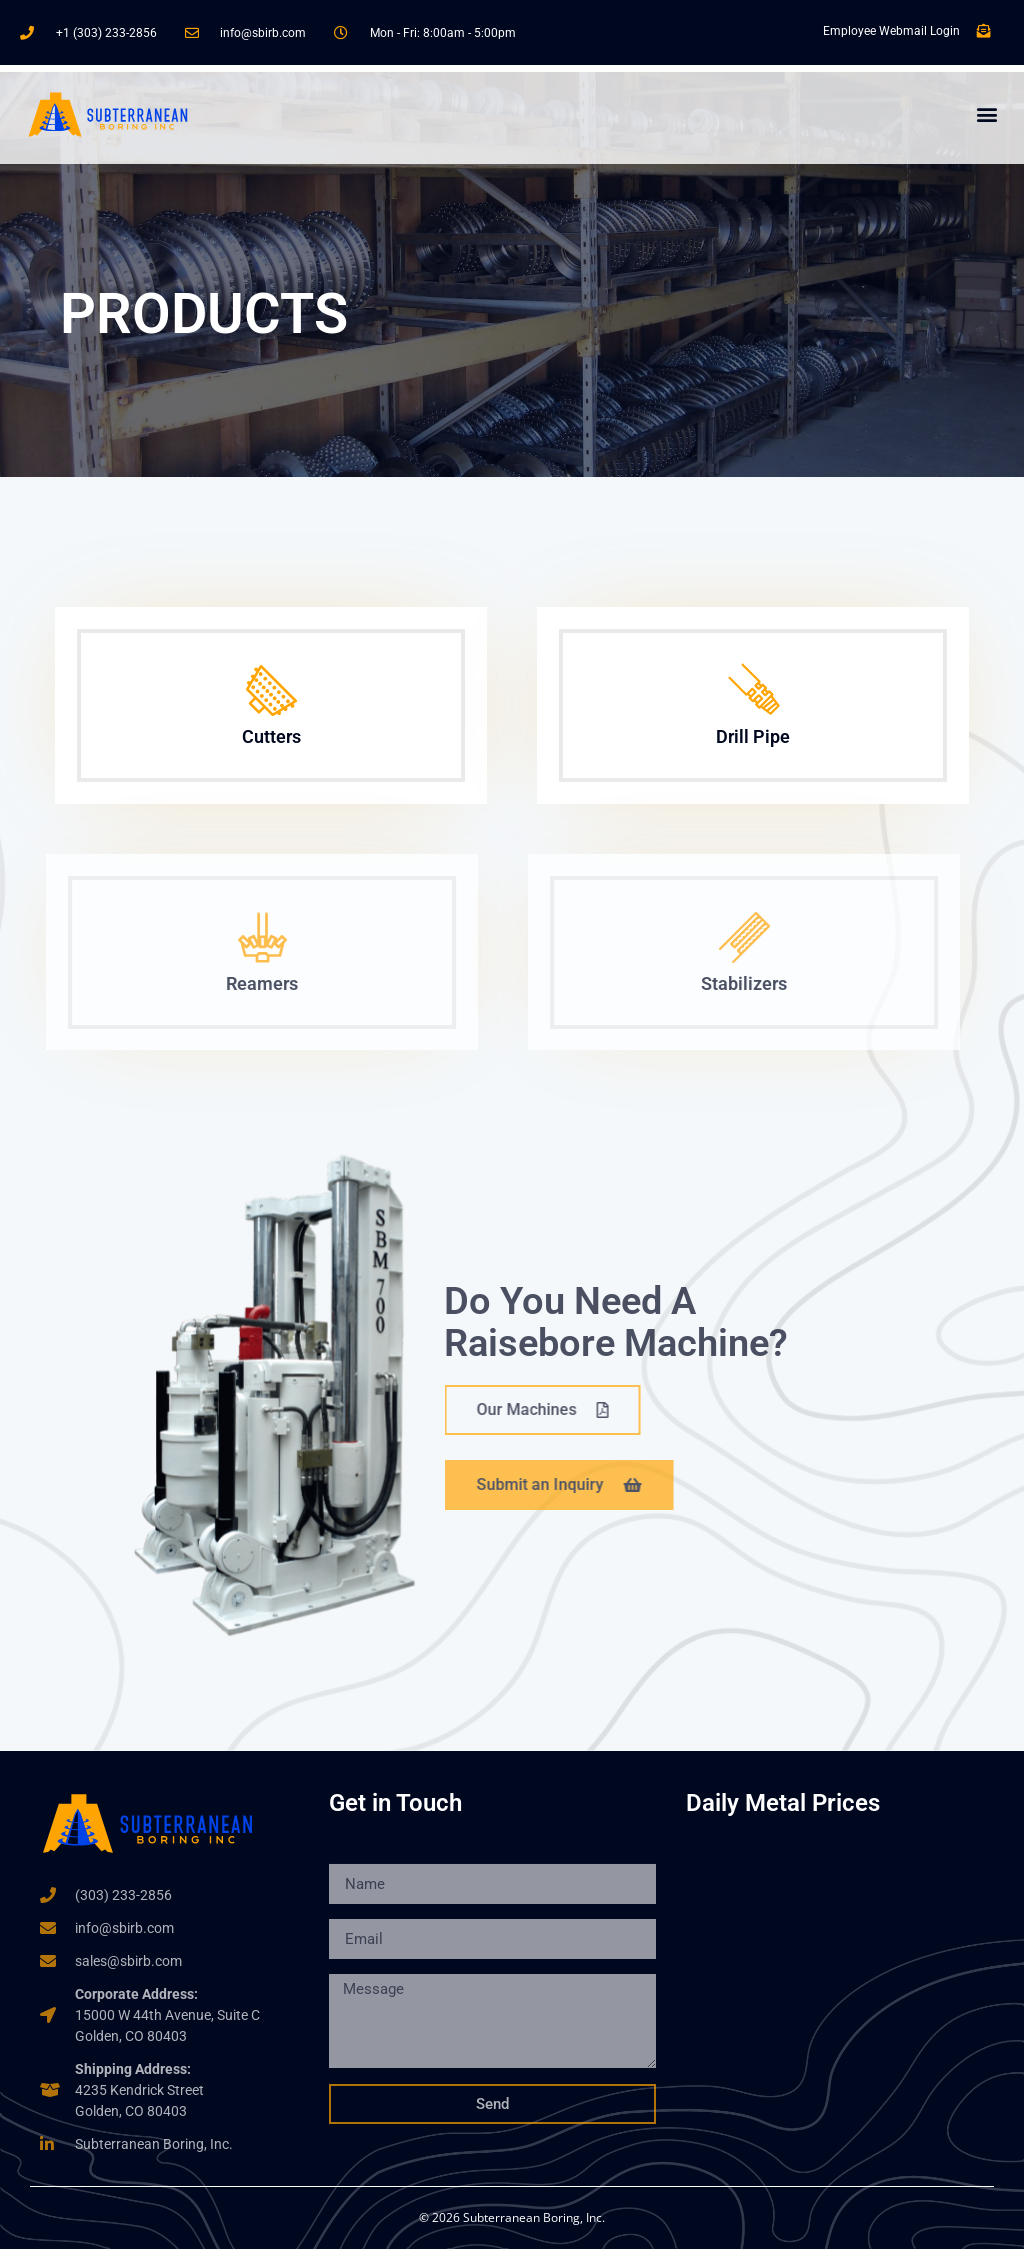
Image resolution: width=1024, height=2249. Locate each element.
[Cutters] (268, 690)
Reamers (241, 983)
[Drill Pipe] (750, 690)
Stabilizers (723, 983)
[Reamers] (241, 937)
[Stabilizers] (723, 937)
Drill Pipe (751, 736)
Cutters (268, 736)
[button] (987, 114)
